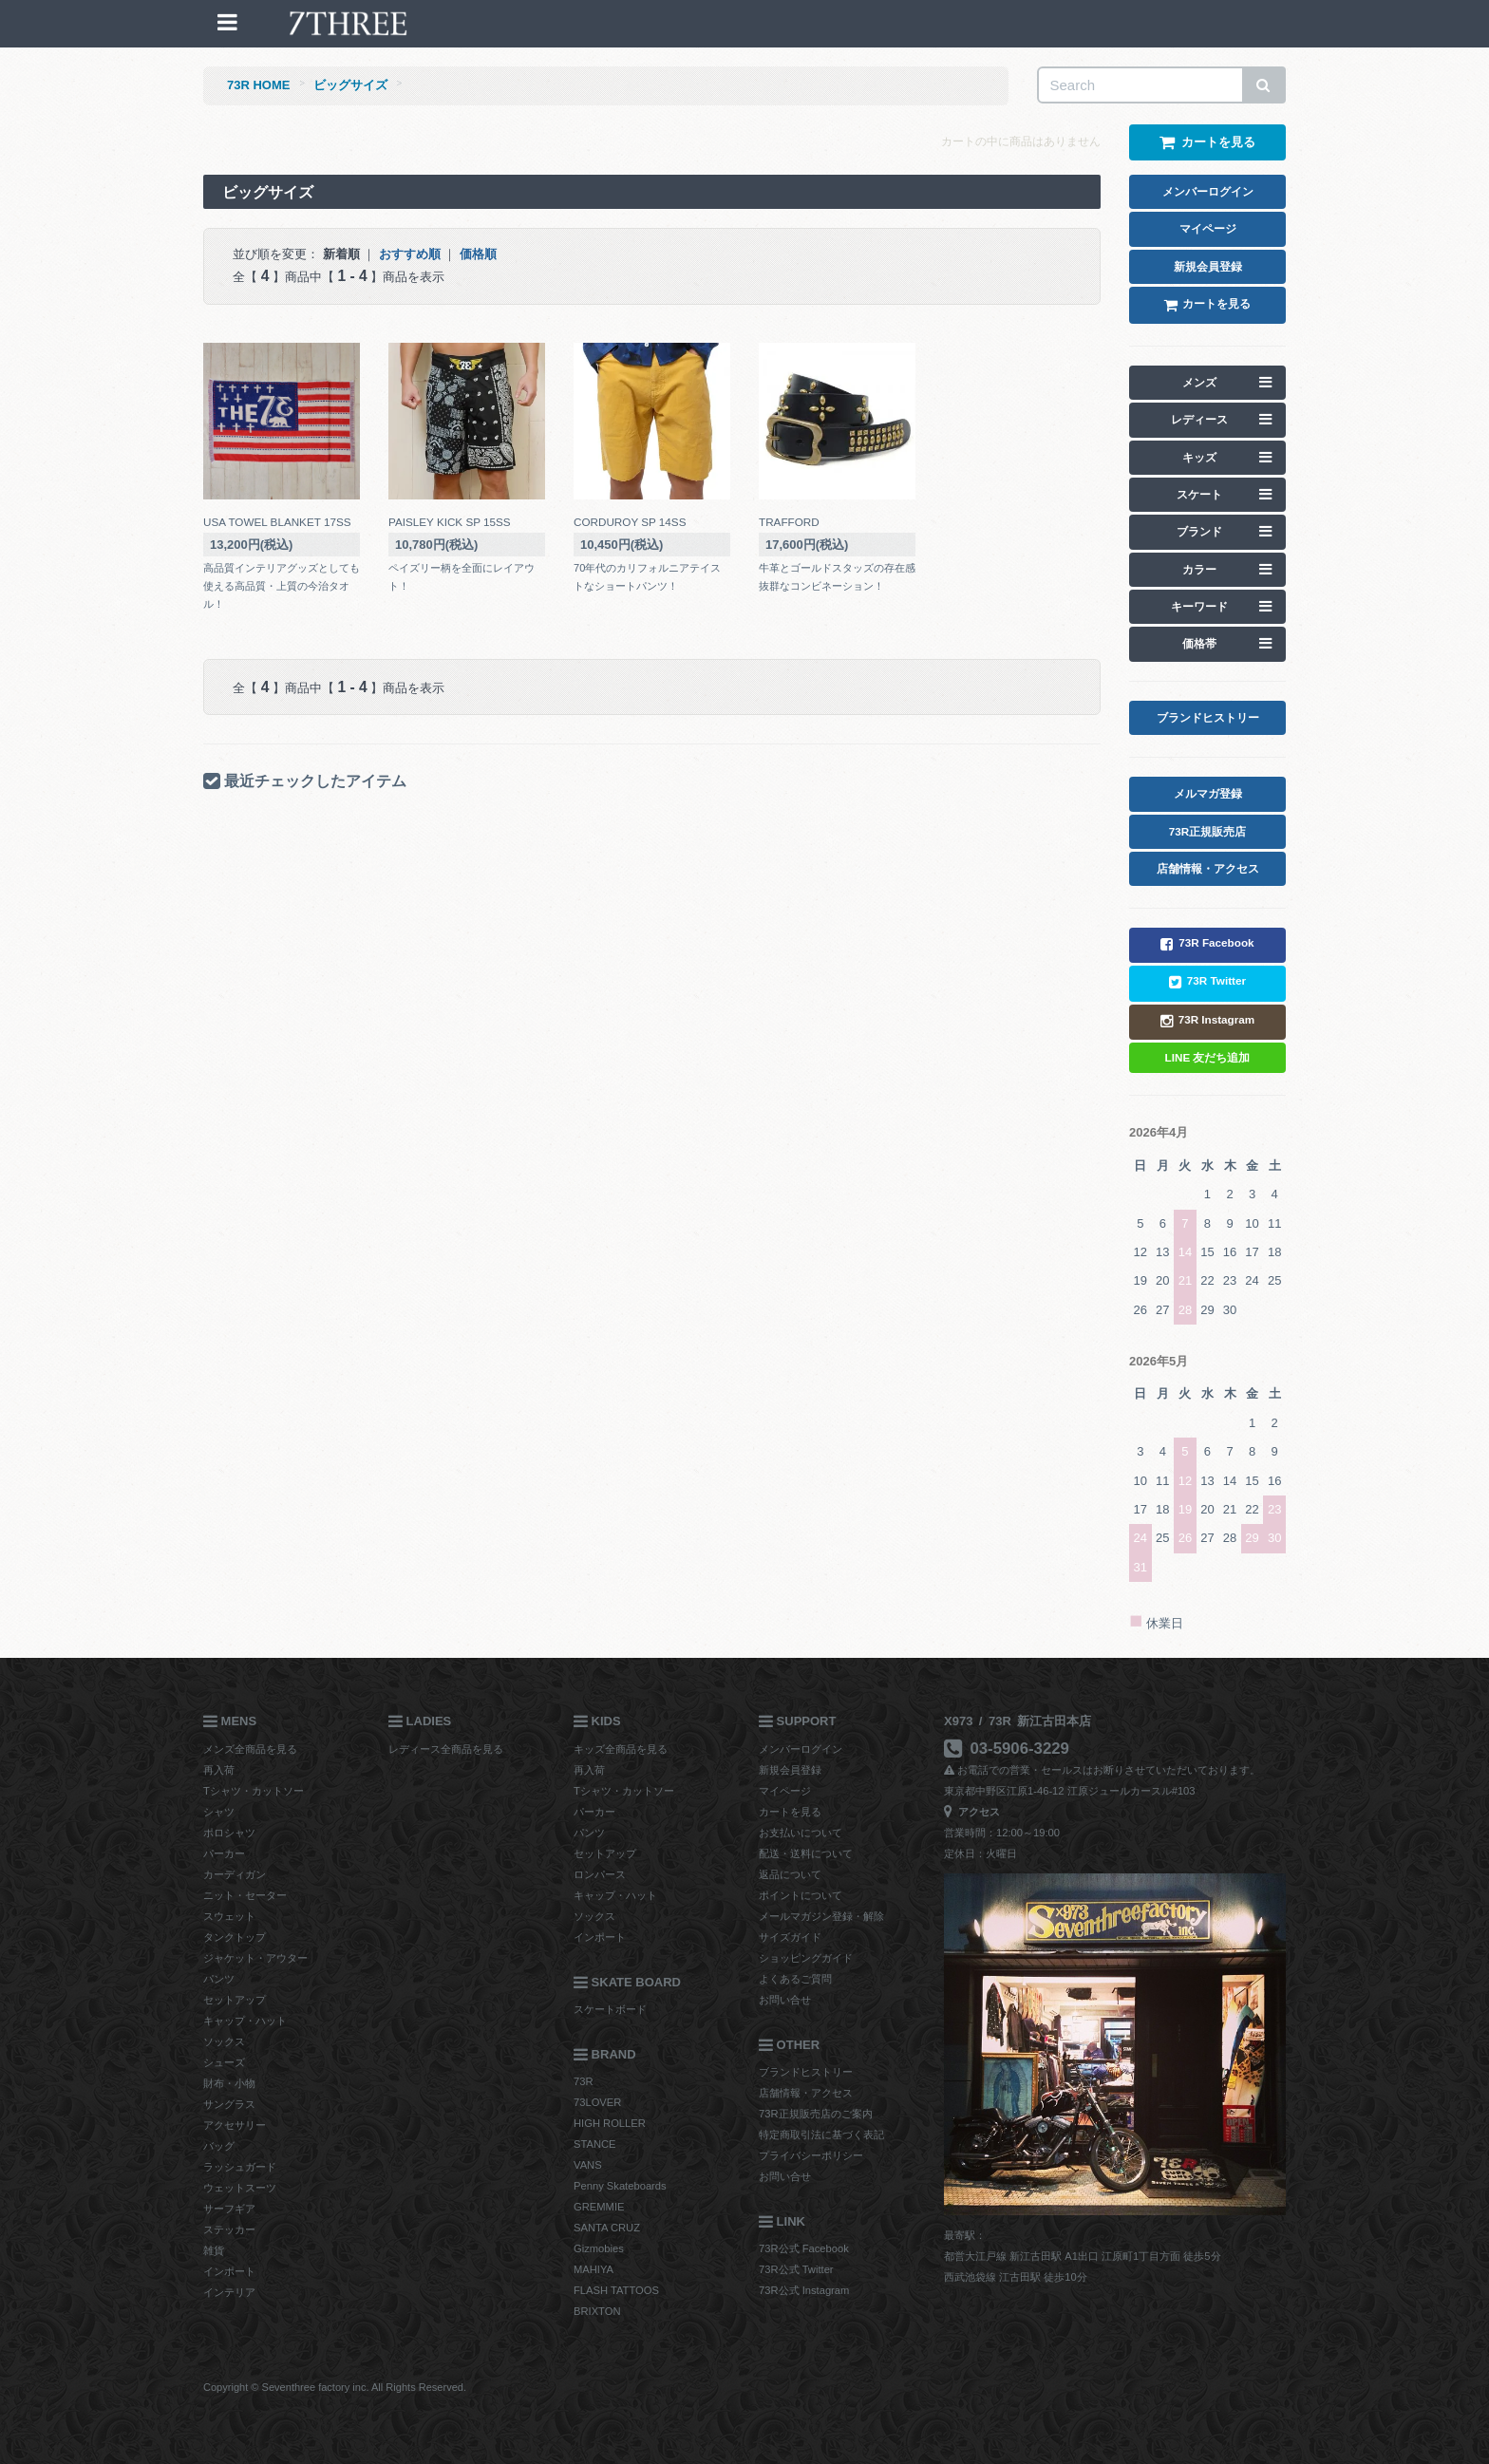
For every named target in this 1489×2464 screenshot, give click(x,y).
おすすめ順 (410, 254)
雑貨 (213, 2250)
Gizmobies (599, 2248)
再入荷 (219, 1770)
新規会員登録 (790, 1770)
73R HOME (258, 85)
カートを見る (790, 1811)
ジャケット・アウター (255, 1958)
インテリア (229, 2292)
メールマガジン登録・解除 (821, 1916)
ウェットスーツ (239, 2187)
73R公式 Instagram (804, 2290)
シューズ (224, 2062)
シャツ (219, 1811)
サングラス (229, 2104)
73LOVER (597, 2102)
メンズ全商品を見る (250, 1749)
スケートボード (610, 2009)
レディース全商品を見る (445, 1749)
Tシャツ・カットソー (253, 1790)
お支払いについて (800, 1832)
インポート (229, 2271)
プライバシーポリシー (811, 2155)
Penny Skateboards (620, 2185)
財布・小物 (229, 2083)
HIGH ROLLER (610, 2123)
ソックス (224, 2041)
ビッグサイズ (350, 85)
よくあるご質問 (795, 1978)
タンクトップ (234, 1937)
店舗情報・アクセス (806, 2092)
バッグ (219, 2146)
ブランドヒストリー (806, 2072)
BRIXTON (597, 2311)
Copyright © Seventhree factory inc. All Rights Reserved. (334, 2387)
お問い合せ (785, 1999)
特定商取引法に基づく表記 (821, 2134)
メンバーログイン (800, 1749)
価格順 (478, 254)
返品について (790, 1874)
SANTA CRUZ (607, 2227)
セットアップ (234, 1999)
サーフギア (229, 2208)
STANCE (595, 2144)
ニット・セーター (245, 1895)
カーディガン (234, 1874)
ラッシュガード (239, 2166)
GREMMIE (599, 2206)
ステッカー (229, 2229)
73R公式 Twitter (796, 2269)
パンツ (219, 1978)
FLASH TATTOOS (616, 2290)
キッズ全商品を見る (621, 1749)
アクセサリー (234, 2125)
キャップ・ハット (245, 2020)
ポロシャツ (229, 1832)
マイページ (785, 1790)
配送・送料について (806, 1853)
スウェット (229, 1916)
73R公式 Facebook (804, 2248)
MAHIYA (593, 2269)
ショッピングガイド (806, 1958)
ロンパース (600, 1874)
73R (584, 2081)
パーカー (224, 1853)
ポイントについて (800, 1895)
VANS (588, 2165)
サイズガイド (790, 1937)
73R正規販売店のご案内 (816, 2113)
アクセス (972, 1811)
